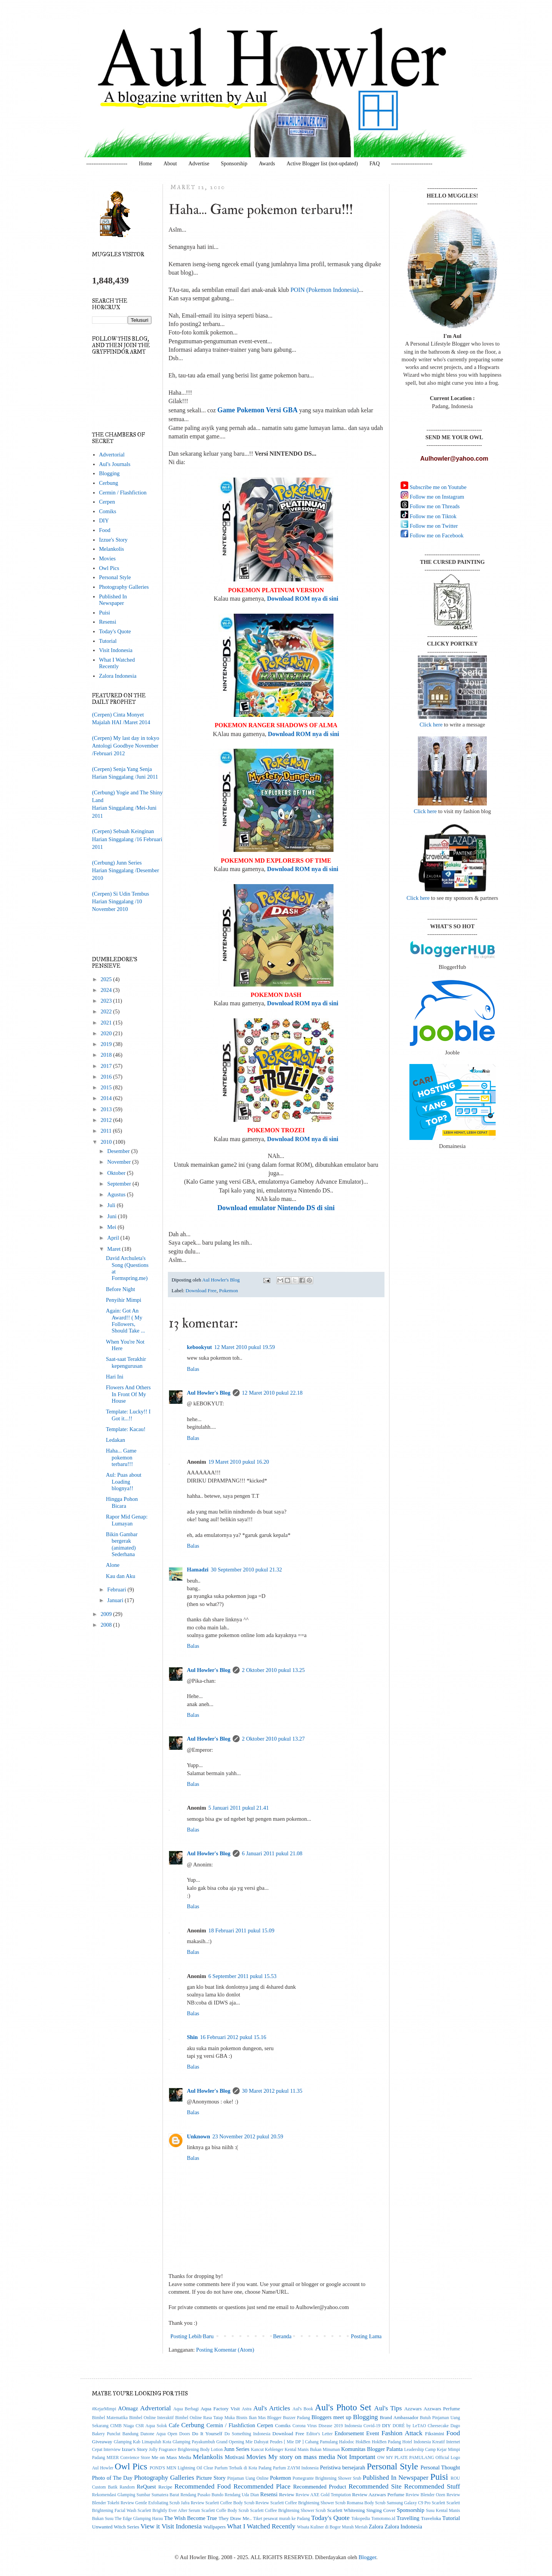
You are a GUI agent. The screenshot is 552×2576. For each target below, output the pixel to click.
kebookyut (199, 1347)
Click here (430, 724)
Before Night (120, 1289)
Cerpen (107, 502)
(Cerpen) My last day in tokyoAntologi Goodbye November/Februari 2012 (125, 746)
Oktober (117, 1173)
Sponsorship (234, 163)
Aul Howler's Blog (209, 1393)
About (170, 163)
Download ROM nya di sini (302, 598)
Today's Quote (115, 631)
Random (127, 2487)
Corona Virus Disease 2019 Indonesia (327, 2425)
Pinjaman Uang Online (248, 2478)
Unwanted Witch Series (115, 2527)
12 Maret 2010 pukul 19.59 (244, 1347)
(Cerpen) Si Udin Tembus (120, 894)
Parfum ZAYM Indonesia (296, 2468)
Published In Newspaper (113, 599)
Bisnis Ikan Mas (251, 2417)
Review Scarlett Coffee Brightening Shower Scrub (301, 2502)
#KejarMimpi (104, 2408)
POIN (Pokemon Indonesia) (325, 290)
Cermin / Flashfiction (122, 492)
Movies (107, 558)
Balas (193, 1369)
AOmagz (128, 2408)
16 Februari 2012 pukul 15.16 (233, 2037)
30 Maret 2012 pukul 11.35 (272, 2091)
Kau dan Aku (120, 1576)
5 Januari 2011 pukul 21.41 (238, 1808)
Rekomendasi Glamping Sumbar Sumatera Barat (135, 2494)
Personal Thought (440, 2467)
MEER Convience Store (128, 2457)
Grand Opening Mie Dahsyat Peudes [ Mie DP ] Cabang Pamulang (277, 2441)
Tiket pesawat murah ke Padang (281, 2518)
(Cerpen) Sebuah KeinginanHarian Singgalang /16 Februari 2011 (127, 839)
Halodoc (346, 2441)
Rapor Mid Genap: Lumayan (127, 1520)
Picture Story (211, 2478)
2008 (106, 1625)
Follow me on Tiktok (432, 516)
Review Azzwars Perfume (378, 2494)
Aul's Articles (271, 2408)
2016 (106, 1077)
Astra (246, 2408)
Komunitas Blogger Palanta (372, 2449)
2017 (106, 1066)
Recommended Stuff (432, 2486)
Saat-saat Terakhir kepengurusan (126, 1362)
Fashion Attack (401, 2433)
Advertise (198, 163)
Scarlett (438, 2502)
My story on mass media (301, 2457)
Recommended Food (202, 2486)
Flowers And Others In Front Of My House (128, 1394)
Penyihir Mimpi (123, 1300)
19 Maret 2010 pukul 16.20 (238, 1462)
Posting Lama (366, 2336)
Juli (112, 1205)
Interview (112, 2449)
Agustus (117, 1194)
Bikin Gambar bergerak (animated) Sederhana (122, 1544)
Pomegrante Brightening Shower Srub (326, 2478)
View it (150, 2526)
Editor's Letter (319, 2433)
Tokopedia (361, 2518)
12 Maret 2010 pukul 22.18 (272, 1393)
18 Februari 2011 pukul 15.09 (241, 1930)
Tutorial (108, 641)
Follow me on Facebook (435, 535)
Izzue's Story (113, 540)
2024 (106, 990)
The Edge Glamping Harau (139, 2518)
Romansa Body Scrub (366, 2502)
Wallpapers (215, 2527)
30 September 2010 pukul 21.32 (246, 1569)
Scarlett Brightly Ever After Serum (169, 2510)
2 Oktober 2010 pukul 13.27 (273, 1739)
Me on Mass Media (171, 2457)
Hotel (407, 2441)
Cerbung (108, 483)
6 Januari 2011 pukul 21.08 (272, 1853)
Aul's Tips (388, 2408)
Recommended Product (319, 2487)
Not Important (356, 2457)
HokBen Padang (386, 2441)
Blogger (367, 2557)
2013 (106, 1109)
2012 (106, 1120)
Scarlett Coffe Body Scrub (225, 2510)
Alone (112, 1565)
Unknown (198, 2136)
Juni (112, 1216)
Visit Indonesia (115, 650)
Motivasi (235, 2457)
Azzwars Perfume (442, 2408)
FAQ (375, 163)
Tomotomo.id (383, 2518)
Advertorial (112, 454)
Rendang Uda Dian (242, 2494)
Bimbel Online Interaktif (151, 2417)
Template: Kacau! (125, 1429)
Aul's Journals (114, 464)
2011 (106, 1131)
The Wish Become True (190, 2518)
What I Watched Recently (117, 663)
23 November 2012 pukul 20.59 (247, 2136)
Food (104, 530)
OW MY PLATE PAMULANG (405, 2457)
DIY (104, 520)
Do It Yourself (207, 2433)
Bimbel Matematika (110, 2417)
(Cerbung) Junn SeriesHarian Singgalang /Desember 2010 (125, 870)
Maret (114, 1249)
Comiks (107, 511)
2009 (106, 1614)
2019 (106, 1044)
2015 (106, 1087)
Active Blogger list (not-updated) (322, 163)
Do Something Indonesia (247, 2433)
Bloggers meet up (331, 2417)
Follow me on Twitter (433, 526)
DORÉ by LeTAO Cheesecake (421, 2425)
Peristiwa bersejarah (342, 2467)
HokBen (362, 2441)
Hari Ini (114, 1377)
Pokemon (228, 1290)
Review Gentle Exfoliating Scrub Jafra (154, 2502)
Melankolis (111, 549)
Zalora (376, 2526)
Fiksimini (434, 2433)
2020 (106, 1033)
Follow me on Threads (434, 506)
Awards (267, 163)
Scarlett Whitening (346, 2510)
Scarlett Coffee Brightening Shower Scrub (288, 2510)
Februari (117, 1589)
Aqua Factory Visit (220, 2408)
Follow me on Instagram (436, 497)
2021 (106, 1023)
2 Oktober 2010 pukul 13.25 (273, 1670)
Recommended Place (262, 2486)
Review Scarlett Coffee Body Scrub (222, 2502)
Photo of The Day (112, 2478)
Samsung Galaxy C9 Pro (409, 2502)
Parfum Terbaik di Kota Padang (243, 2468)
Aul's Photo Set (343, 2407)
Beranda (282, 2336)
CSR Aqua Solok (151, 2425)
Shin (192, 2037)
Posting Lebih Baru (192, 2336)
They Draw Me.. (235, 2518)
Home (145, 163)
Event (372, 2433)
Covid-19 (371, 2425)
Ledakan (115, 1440)
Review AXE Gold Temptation (323, 2494)
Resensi (107, 622)
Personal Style (115, 577)
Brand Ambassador (399, 2417)
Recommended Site (374, 2486)
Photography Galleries (124, 587)
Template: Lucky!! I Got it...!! (128, 1414)
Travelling (407, 2518)
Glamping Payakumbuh (193, 2441)
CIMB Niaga (122, 2425)
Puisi (104, 612)
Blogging (109, 473)
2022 (106, 1011)
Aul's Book (302, 2408)
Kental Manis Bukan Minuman (312, 2449)
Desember (119, 1151)
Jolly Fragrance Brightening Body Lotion (186, 2449)
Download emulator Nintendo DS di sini (276, 1208)
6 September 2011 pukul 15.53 (242, 1976)
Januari (116, 1600)
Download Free (201, 1290)
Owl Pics (109, 568)
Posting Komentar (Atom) (225, 2350)
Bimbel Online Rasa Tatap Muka (205, 2417)
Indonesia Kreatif (429, 2441)
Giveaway (102, 2441)
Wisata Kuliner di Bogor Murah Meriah (332, 2527)
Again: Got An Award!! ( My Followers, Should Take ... (125, 1321)
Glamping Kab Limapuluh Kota (142, 2441)
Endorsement (349, 2433)
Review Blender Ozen (425, 2494)
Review (286, 2494)
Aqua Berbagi (186, 2408)
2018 (106, 1055)
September (120, 1184)
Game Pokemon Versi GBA (257, 410)
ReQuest (146, 2487)
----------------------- (106, 163)
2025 (106, 979)
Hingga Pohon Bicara (122, 1502)
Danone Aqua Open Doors (165, 2433)
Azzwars (413, 2408)
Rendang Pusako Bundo (202, 2494)
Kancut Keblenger (267, 2449)
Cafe (174, 2425)
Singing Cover (380, 2510)
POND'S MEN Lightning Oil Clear (182, 2468)
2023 (106, 1001)
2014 (106, 1098)
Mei (112, 1227)
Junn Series (237, 2449)
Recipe (165, 2487)
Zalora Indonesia (117, 676)
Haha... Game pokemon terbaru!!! (121, 1457)
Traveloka (431, 2518)
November (119, 1162)
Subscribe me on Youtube (437, 487)
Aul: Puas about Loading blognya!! (123, 1481)
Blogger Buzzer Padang (288, 2417)
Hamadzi (198, 1569)
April (113, 1238)
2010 (106, 1142)
